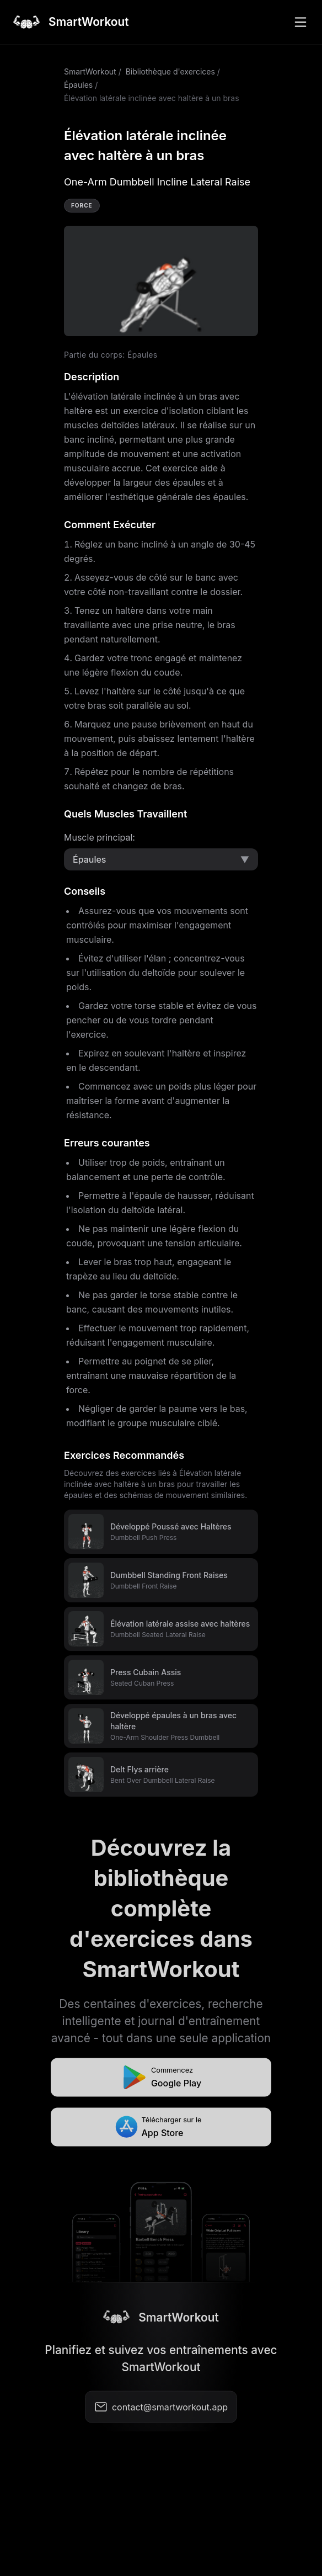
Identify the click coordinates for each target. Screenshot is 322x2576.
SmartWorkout (90, 71)
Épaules (78, 84)
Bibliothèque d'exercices (170, 71)
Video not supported (161, 281)
